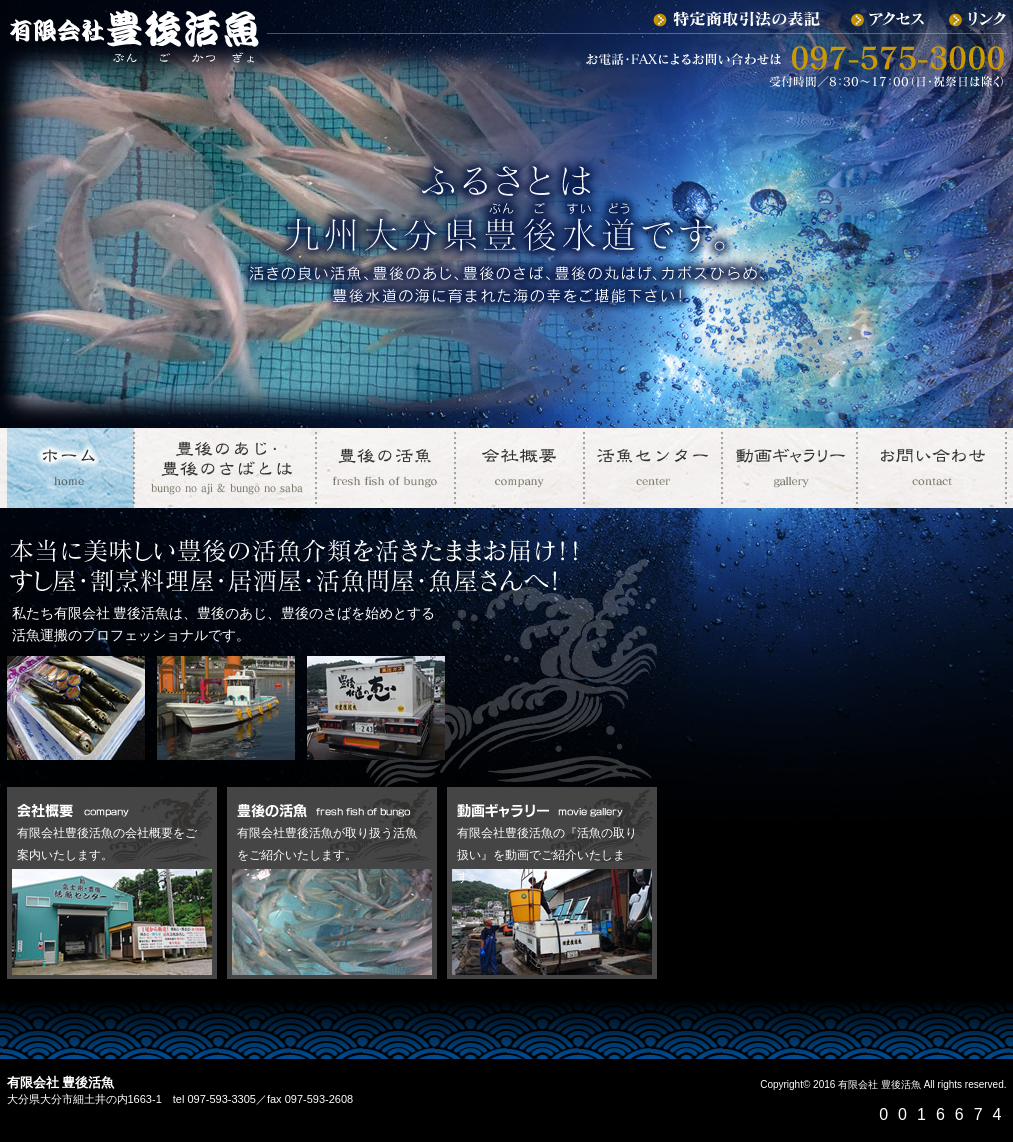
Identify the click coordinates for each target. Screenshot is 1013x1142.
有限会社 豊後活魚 (879, 1084)
